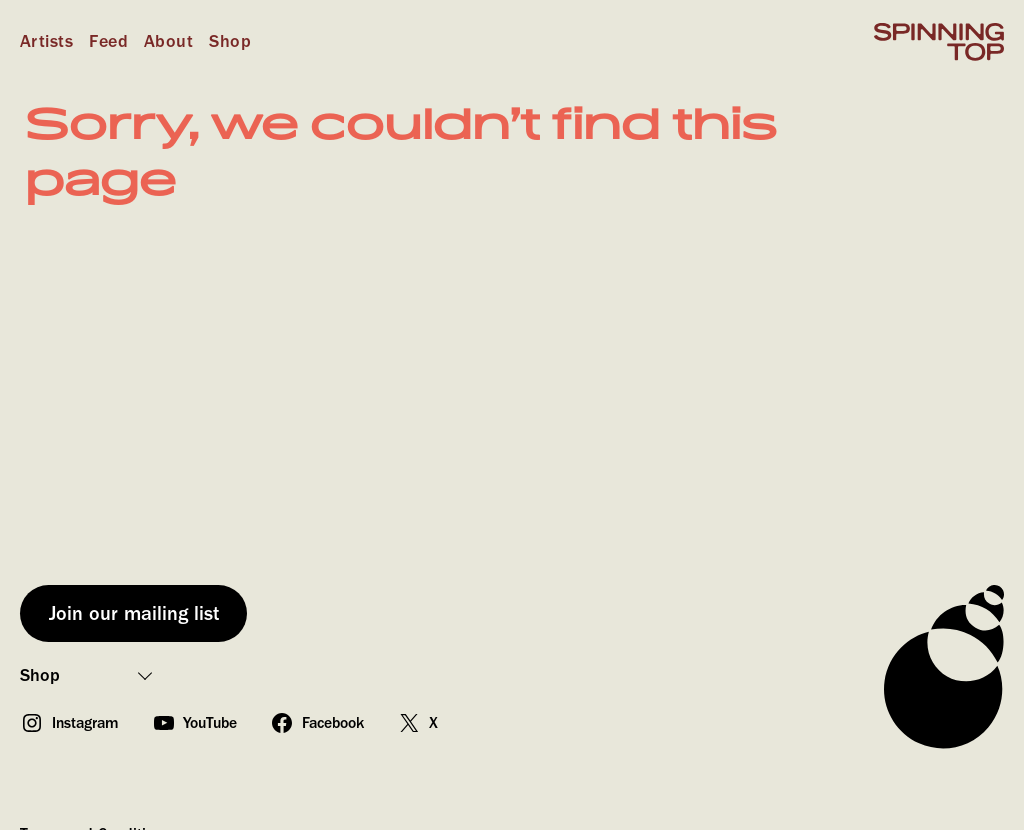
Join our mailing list (134, 613)
